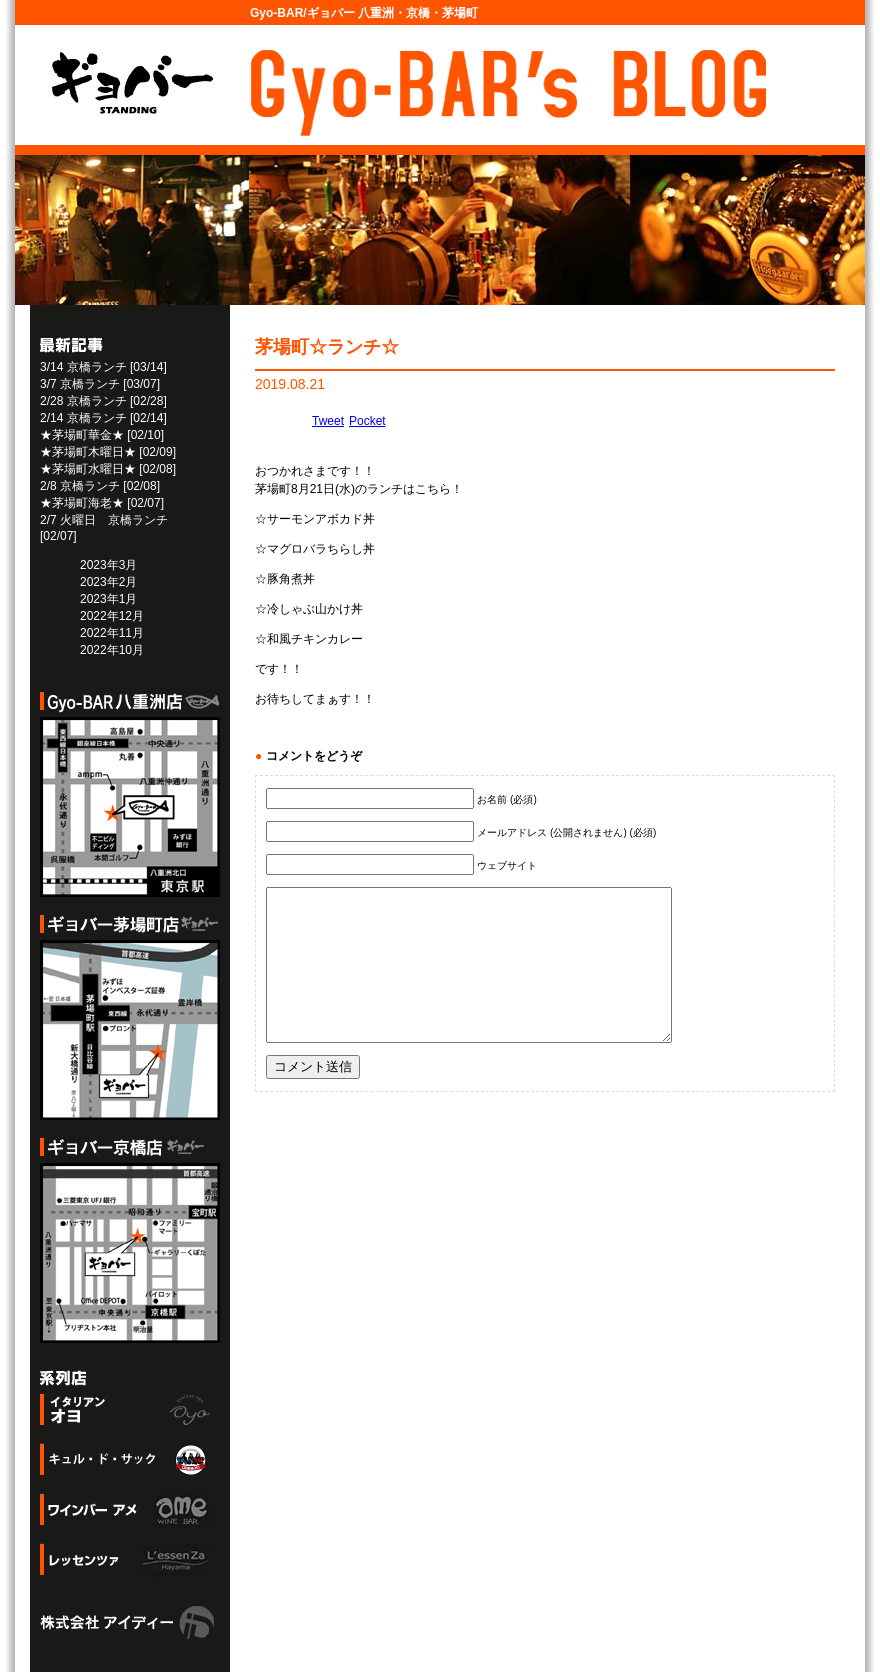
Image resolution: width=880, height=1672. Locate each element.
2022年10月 (112, 650)
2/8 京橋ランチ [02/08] (100, 486)
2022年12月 (112, 616)
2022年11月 (112, 633)
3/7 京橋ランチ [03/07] (100, 384)
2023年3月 (108, 565)
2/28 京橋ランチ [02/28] (103, 401)
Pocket (367, 421)
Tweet (328, 421)
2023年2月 (108, 582)
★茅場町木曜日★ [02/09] (108, 452)
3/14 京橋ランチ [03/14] (103, 367)
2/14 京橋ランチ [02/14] (103, 418)
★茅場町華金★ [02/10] (102, 435)
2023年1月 (108, 599)
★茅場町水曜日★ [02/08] (108, 469)
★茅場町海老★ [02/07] (102, 503)
